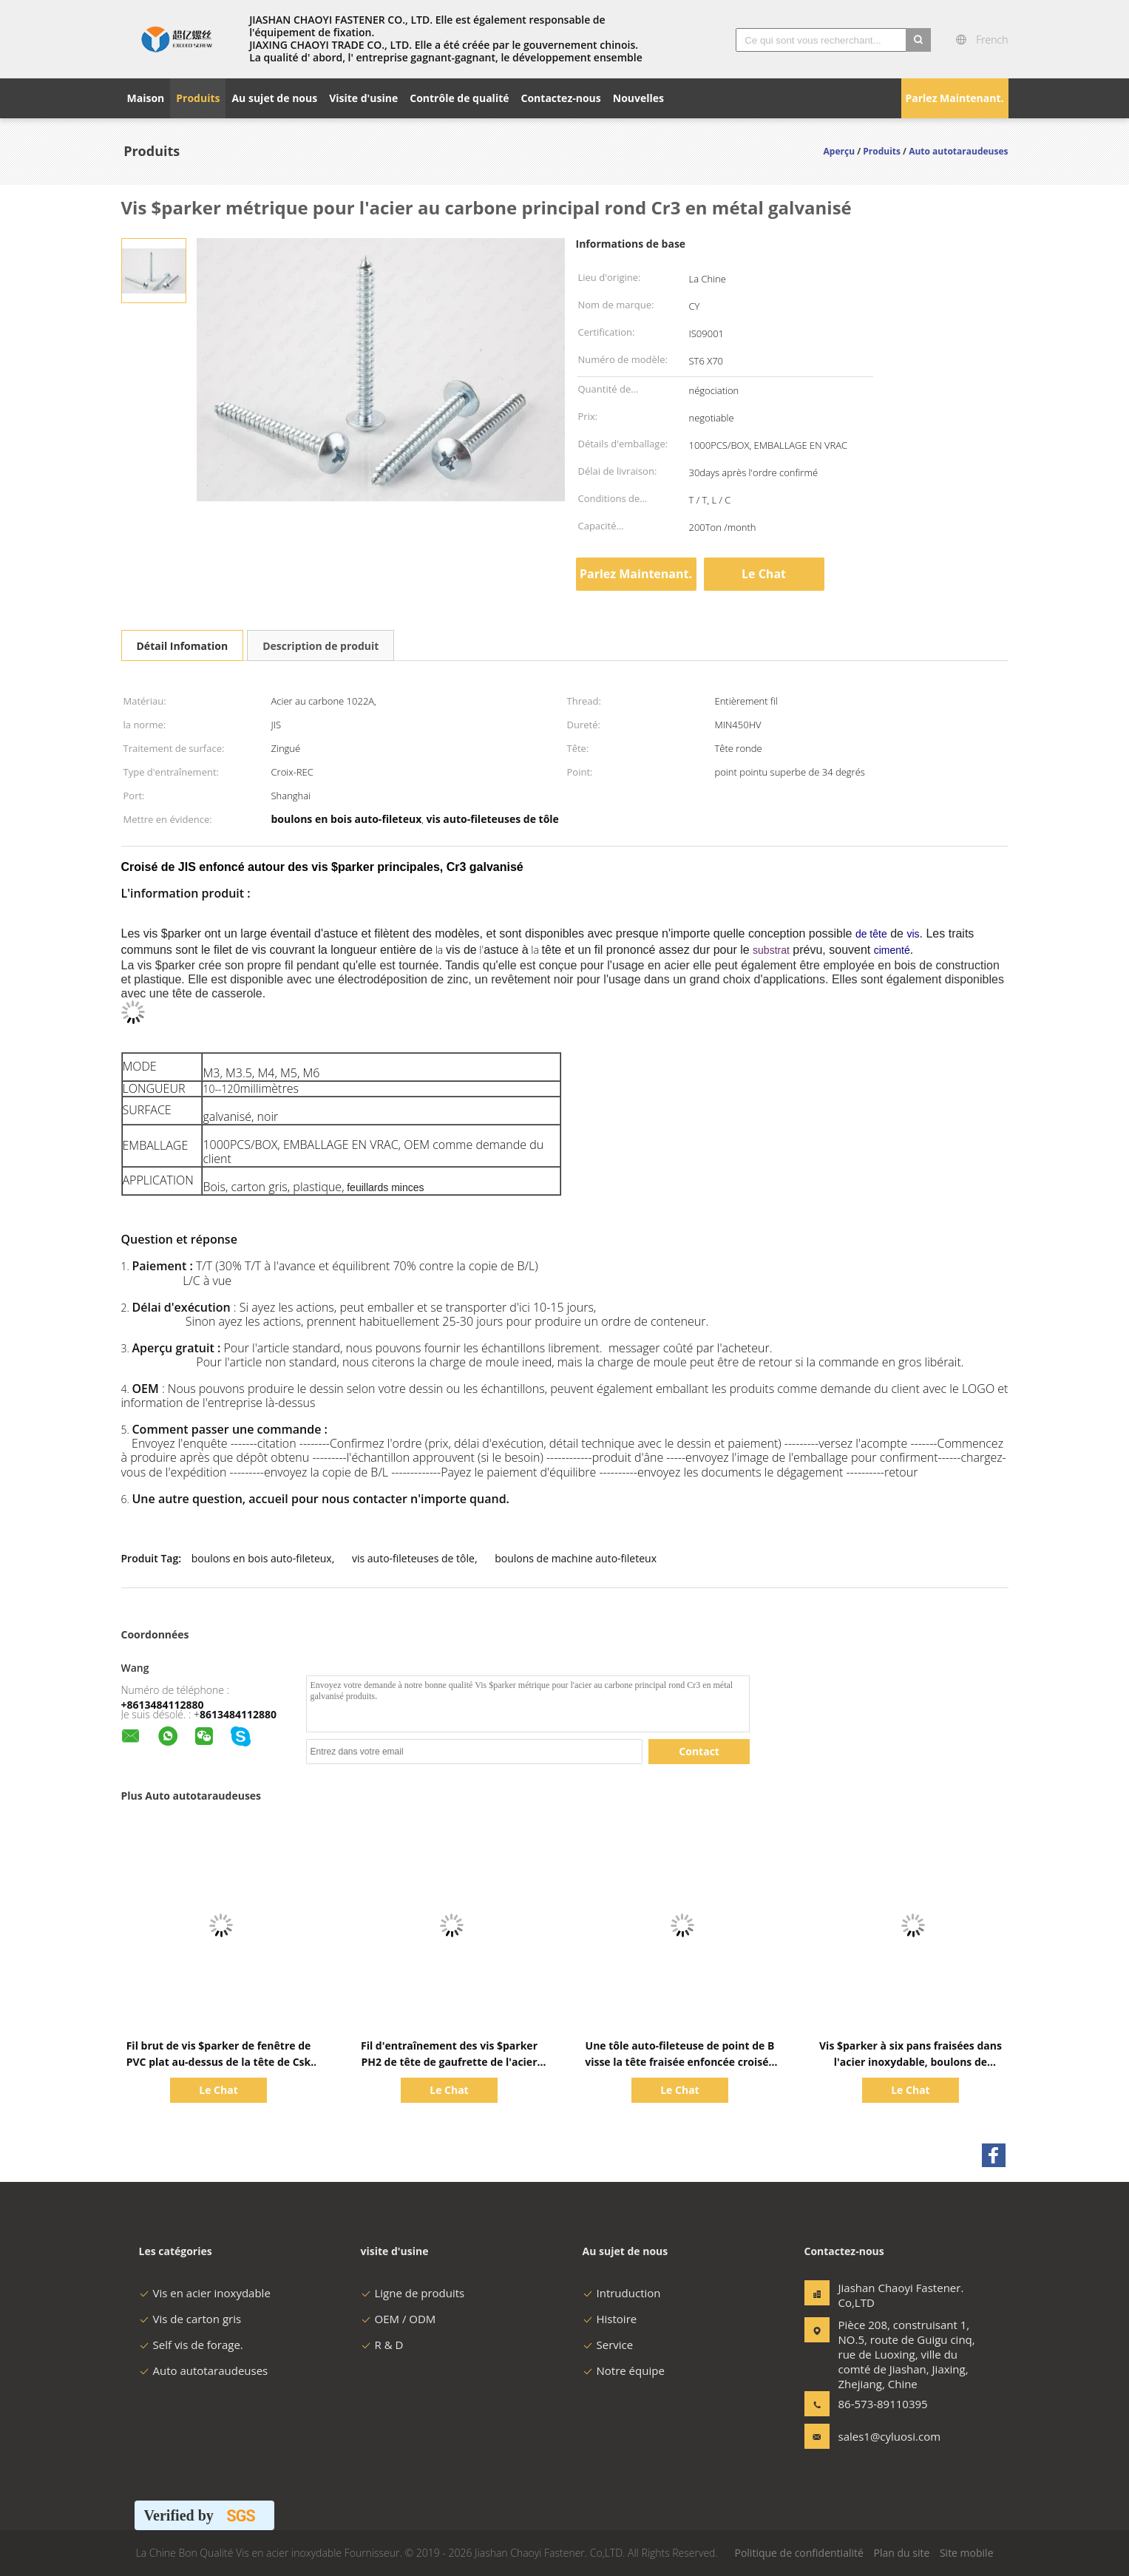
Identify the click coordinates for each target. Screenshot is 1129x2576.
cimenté (892, 950)
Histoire (610, 2318)
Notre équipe (624, 2370)
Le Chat (764, 574)
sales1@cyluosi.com (885, 2436)
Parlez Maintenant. (954, 98)
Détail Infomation (182, 646)
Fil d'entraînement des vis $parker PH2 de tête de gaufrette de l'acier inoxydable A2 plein (449, 2061)
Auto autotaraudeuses (203, 2370)
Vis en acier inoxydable (205, 2292)
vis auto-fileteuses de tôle (413, 1558)
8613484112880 (238, 1714)
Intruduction (622, 2292)
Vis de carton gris (190, 2318)
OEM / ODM (398, 2318)
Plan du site (901, 2553)
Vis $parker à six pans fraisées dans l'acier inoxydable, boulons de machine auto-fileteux (910, 2061)
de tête (871, 934)
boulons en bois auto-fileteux (261, 1558)
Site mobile (967, 2553)
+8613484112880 (162, 1705)
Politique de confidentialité (798, 2553)
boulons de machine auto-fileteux (576, 1558)
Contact (699, 1751)
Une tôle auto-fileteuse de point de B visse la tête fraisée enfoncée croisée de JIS (680, 2061)
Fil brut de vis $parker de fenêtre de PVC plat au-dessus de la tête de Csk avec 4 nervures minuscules (218, 2061)
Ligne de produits (413, 2292)
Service (608, 2344)
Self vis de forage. (191, 2344)
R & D (382, 2344)
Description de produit (320, 646)
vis (912, 934)
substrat (771, 950)
